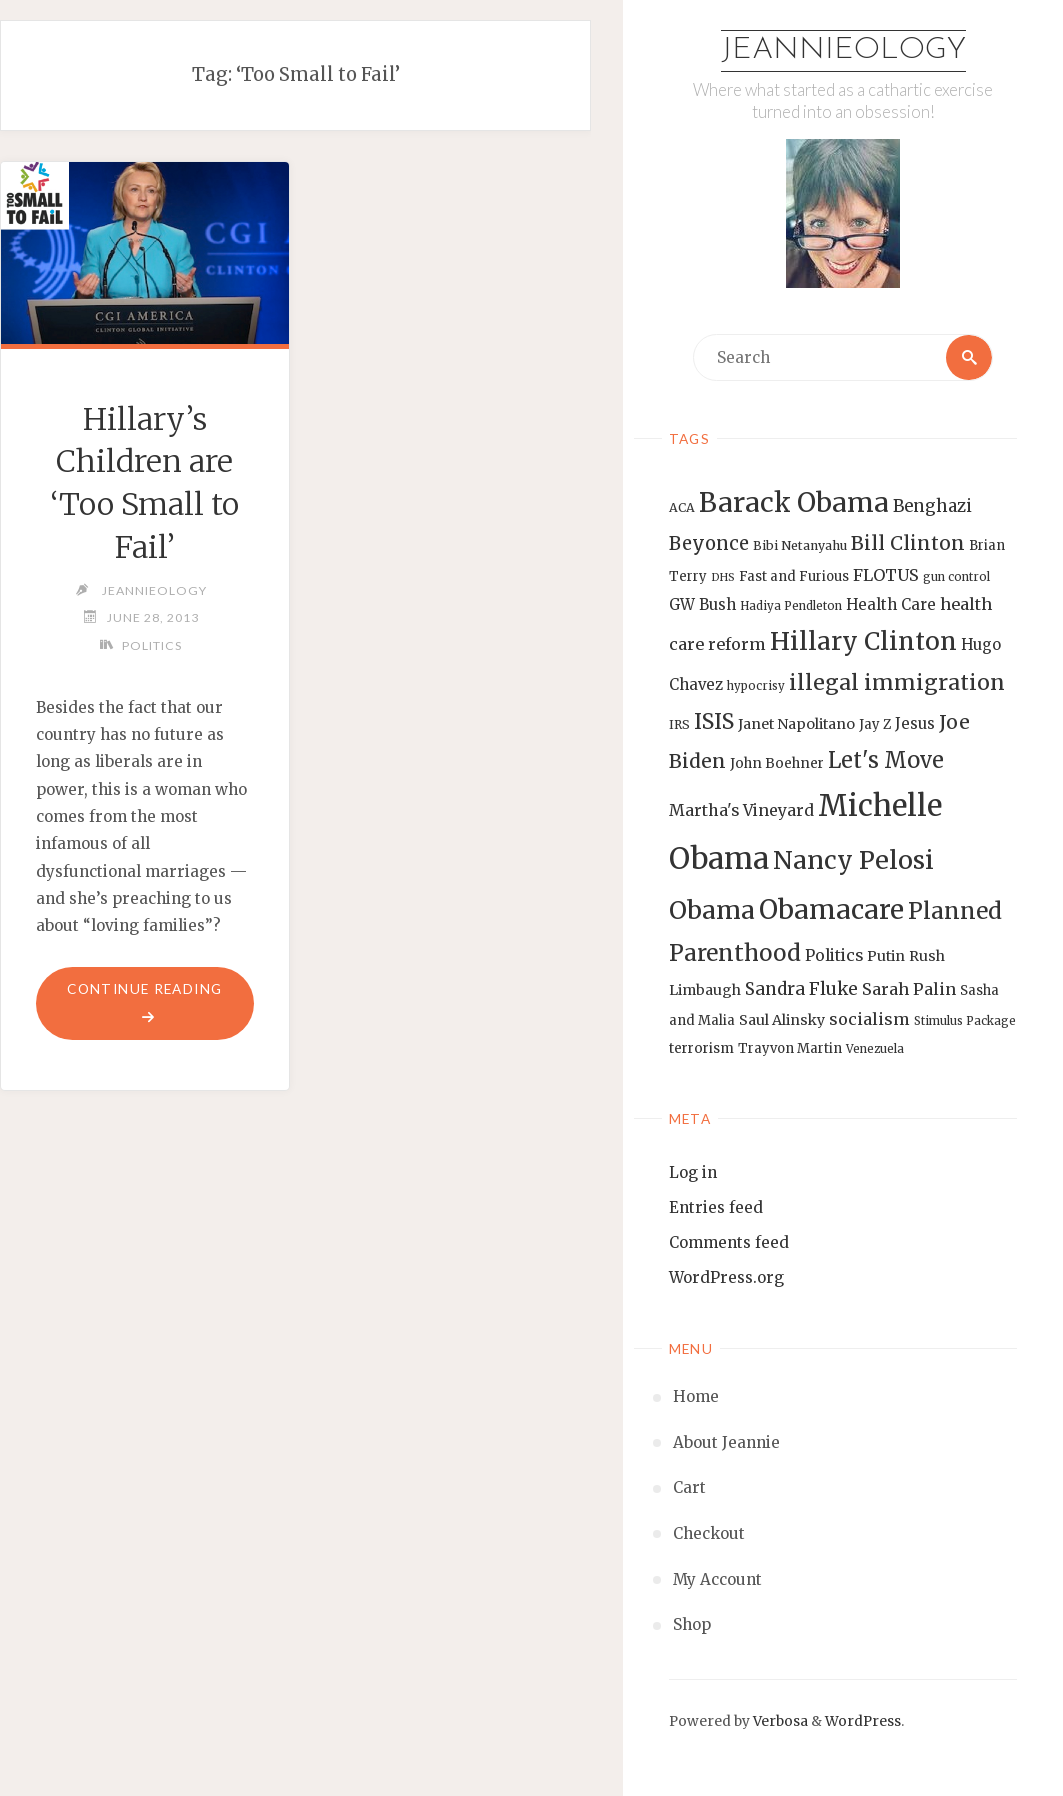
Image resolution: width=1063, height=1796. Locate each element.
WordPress (863, 1721)
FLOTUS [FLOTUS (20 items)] (886, 575)
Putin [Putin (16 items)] (886, 956)
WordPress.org (726, 1277)
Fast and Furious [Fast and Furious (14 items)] (794, 576)
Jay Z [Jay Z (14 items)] (875, 724)
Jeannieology (843, 50)
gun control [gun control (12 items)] (956, 577)
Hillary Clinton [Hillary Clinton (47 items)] (863, 641)
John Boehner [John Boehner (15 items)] (777, 763)
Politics (152, 645)
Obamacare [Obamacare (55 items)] (831, 909)
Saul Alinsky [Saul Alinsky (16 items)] (782, 1020)
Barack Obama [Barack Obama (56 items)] (794, 502)
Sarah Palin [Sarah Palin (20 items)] (909, 989)
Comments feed (729, 1242)
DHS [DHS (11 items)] (723, 577)
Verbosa (779, 1721)
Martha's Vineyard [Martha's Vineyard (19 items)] (741, 810)
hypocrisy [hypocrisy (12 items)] (756, 686)
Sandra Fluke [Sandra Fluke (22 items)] (801, 989)
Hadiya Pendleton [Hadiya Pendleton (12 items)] (791, 606)
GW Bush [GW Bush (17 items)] (702, 604)
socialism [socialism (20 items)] (869, 1019)
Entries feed (716, 1207)
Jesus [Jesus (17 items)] (915, 723)
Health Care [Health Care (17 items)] (891, 604)
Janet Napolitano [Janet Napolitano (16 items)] (796, 724)
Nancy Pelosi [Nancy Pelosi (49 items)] (853, 860)
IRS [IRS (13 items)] (679, 724)
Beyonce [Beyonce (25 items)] (709, 543)
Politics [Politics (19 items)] (834, 955)
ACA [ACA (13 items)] (682, 507)
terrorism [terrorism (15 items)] (701, 1048)
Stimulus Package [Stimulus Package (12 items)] (965, 1021)
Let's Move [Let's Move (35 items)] (886, 760)
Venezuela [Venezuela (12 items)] (875, 1049)
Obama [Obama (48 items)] (712, 910)
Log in (693, 1172)
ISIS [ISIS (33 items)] (714, 721)
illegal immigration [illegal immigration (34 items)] (897, 682)
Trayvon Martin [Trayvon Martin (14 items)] (790, 1048)
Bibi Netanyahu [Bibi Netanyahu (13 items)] (800, 545)
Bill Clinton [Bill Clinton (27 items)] (908, 543)
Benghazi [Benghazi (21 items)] (932, 506)
